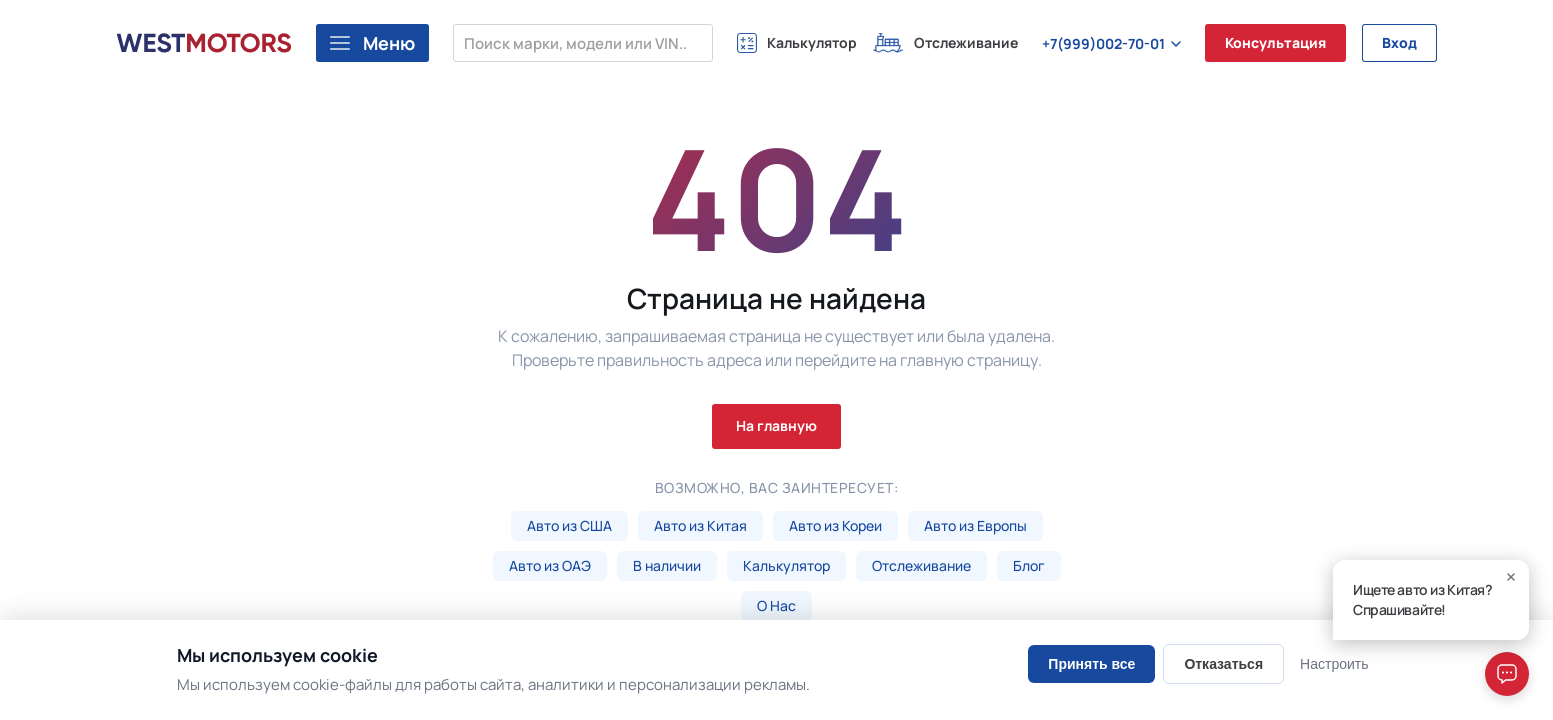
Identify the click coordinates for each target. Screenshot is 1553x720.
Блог (1029, 565)
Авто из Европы (975, 525)
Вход (1399, 42)
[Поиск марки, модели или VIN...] (583, 43)
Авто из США (569, 525)
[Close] (1511, 577)
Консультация (1275, 42)
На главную (776, 425)
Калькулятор (786, 565)
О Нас (776, 605)
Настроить (1334, 664)
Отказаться (1223, 664)
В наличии (667, 565)
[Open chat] (1507, 674)
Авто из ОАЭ (550, 565)
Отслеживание (921, 565)
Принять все (1091, 664)
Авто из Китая (700, 525)
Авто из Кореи (835, 525)
